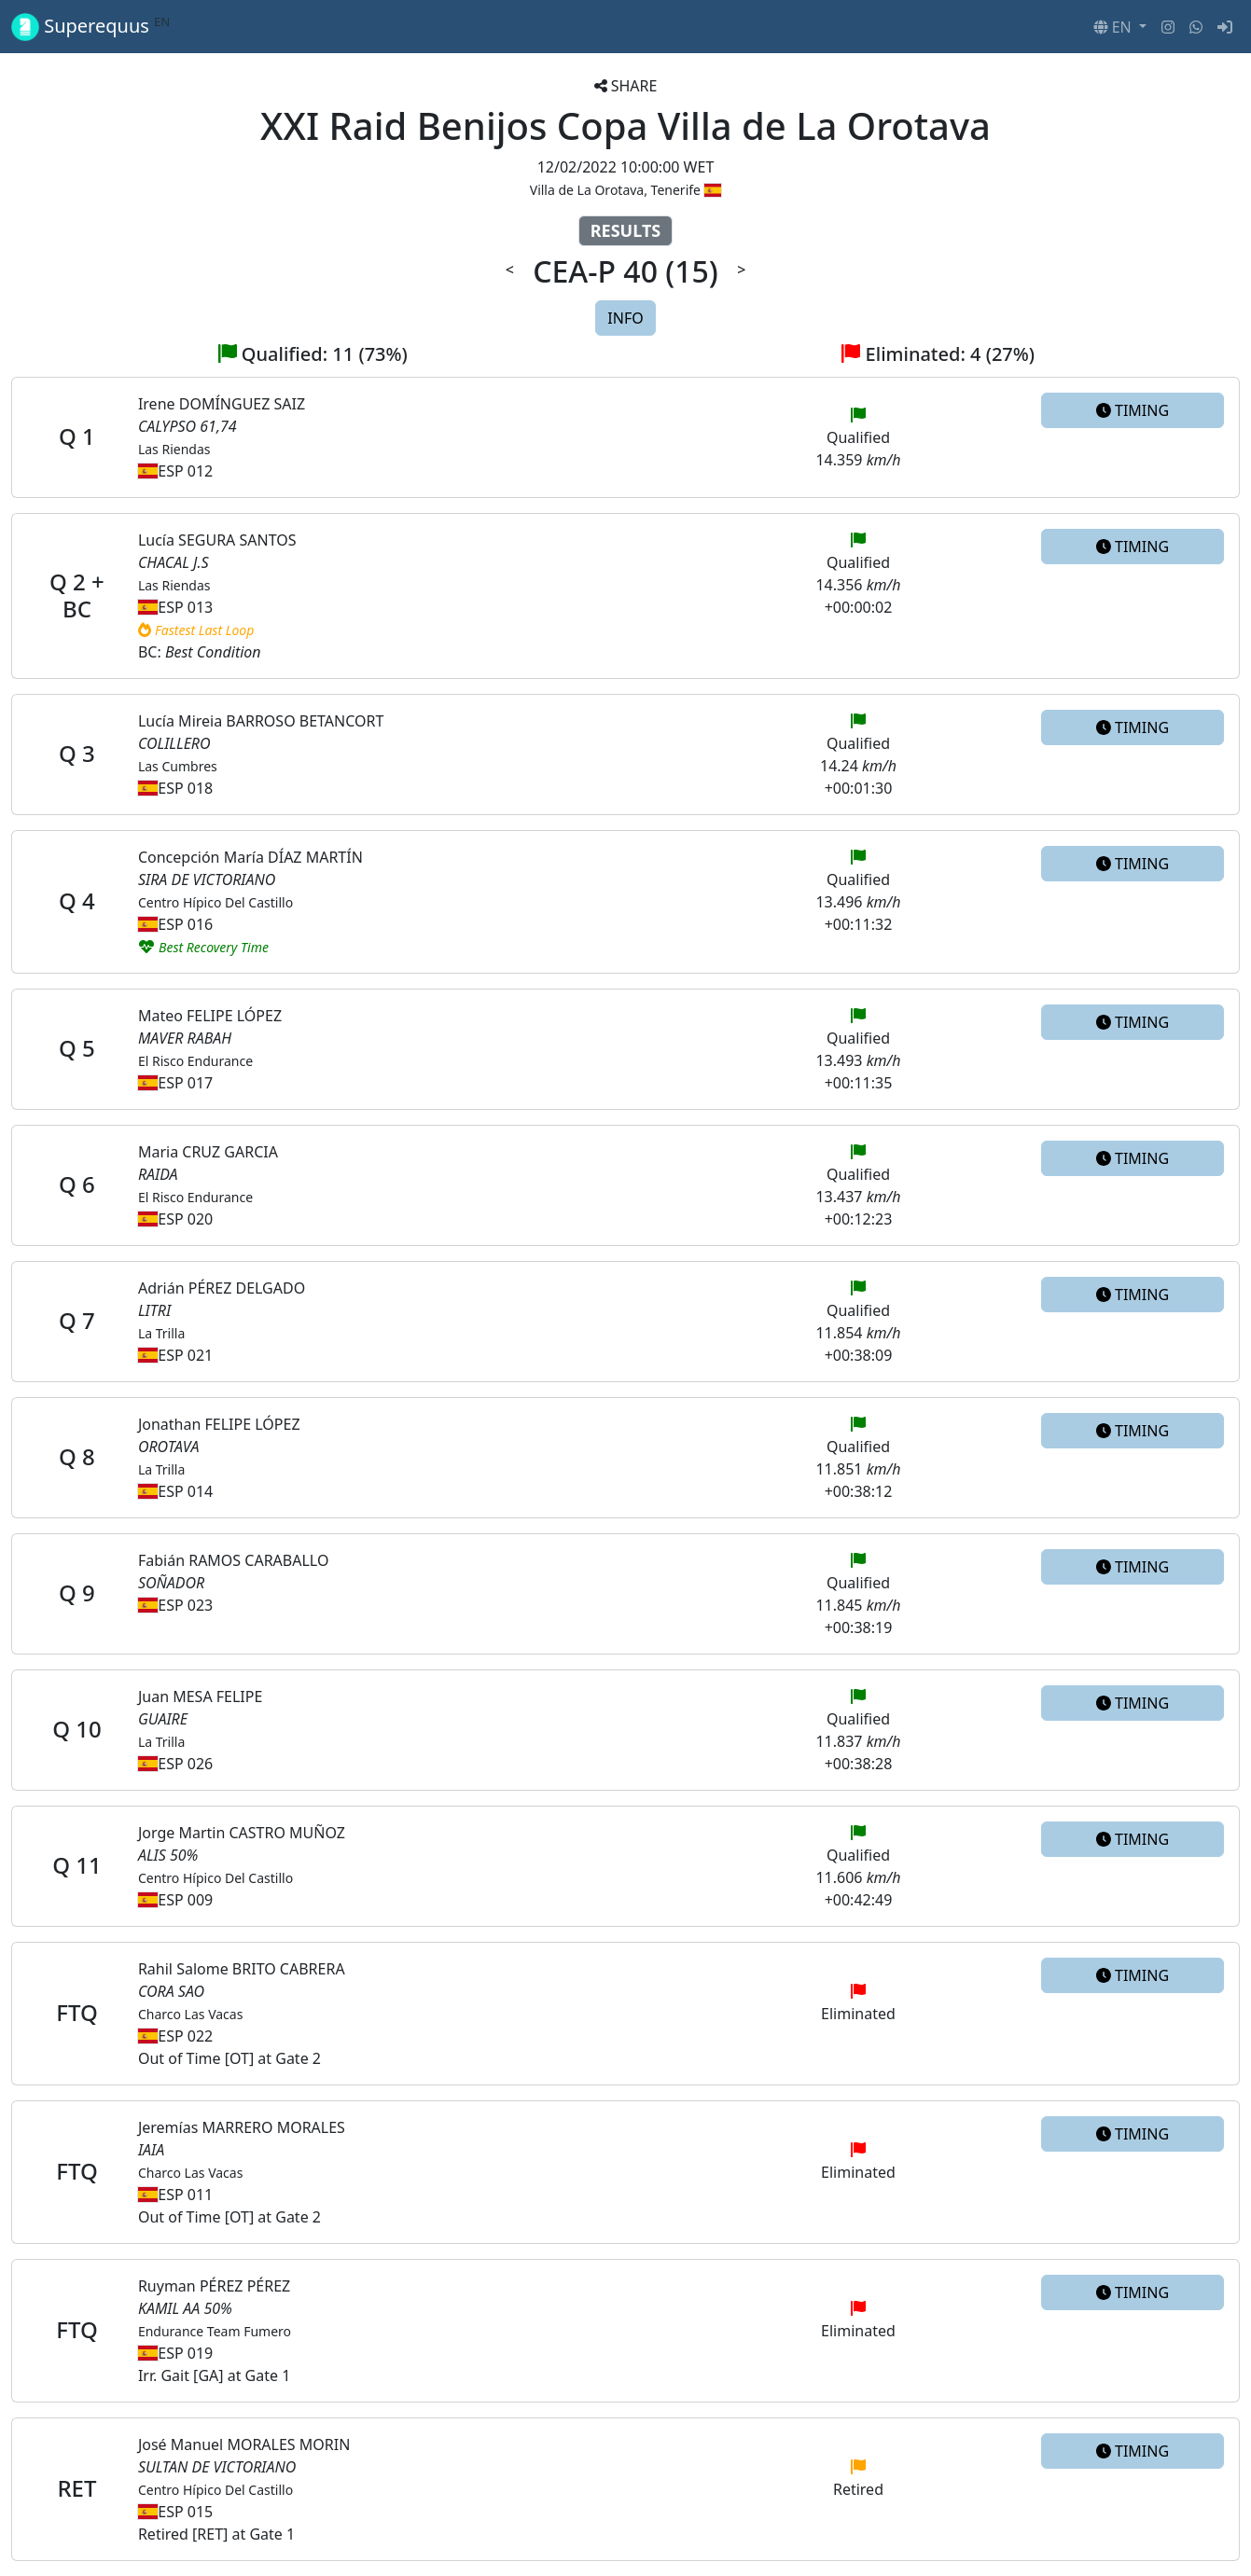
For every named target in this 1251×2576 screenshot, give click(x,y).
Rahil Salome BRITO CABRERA (241, 1969)
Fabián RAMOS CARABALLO (233, 1560)
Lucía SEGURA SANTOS (217, 540)
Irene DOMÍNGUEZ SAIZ (221, 404)
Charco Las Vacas (190, 2014)
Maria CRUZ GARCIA (208, 1152)
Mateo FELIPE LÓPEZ (210, 1015)
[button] (1120, 27)
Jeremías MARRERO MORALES (241, 2127)
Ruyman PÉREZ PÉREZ (214, 2286)
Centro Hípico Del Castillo (215, 902)
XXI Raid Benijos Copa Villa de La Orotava (625, 125)
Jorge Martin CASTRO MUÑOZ (241, 1832)
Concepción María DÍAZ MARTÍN (250, 857)
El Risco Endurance (195, 1061)
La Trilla (161, 1333)
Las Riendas (174, 449)
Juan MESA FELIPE (200, 1696)
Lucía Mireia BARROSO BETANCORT (261, 721)
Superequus (90, 26)
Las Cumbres (177, 766)
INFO (625, 318)
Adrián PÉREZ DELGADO (221, 1288)
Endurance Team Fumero (214, 2331)
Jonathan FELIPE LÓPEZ (219, 1424)
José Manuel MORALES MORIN (244, 2444)
